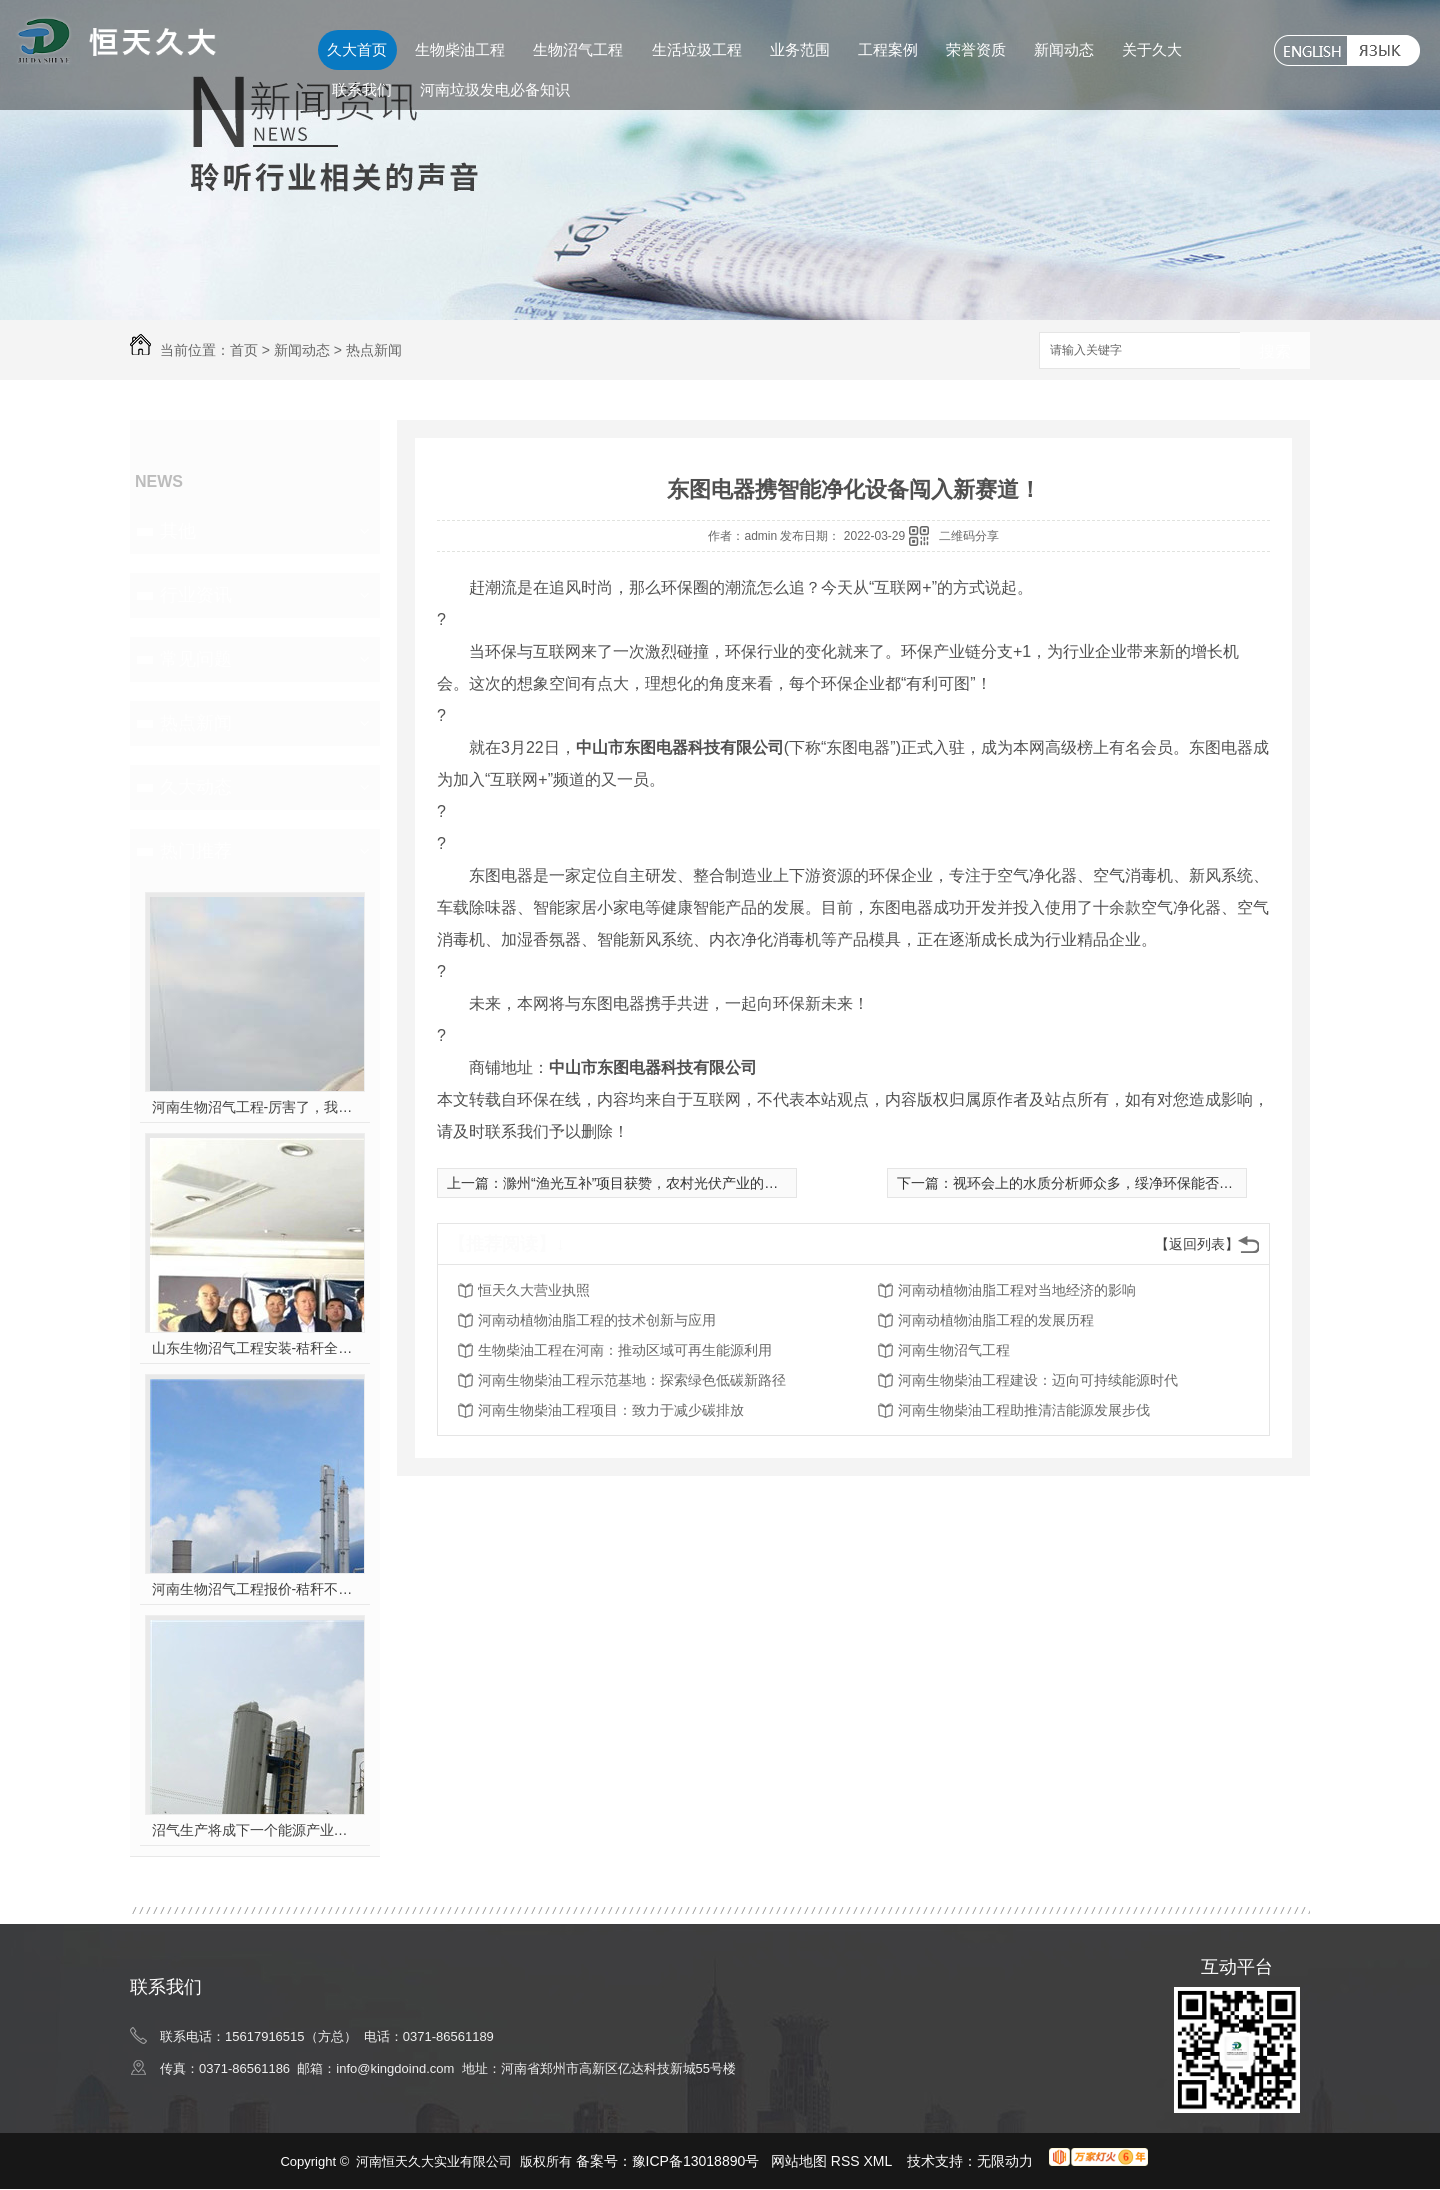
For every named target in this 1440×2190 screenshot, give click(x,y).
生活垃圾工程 (697, 49)
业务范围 (800, 49)
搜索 (1275, 351)
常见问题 (196, 659)
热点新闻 (374, 350)
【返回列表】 (1197, 1244)
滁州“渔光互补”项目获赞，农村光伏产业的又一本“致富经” (680, 1183)
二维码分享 (969, 536)
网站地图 (799, 2161)
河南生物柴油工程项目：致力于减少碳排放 (611, 1410)
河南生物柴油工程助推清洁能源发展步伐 (1024, 1410)
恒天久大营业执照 (534, 1290)
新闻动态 (1064, 49)
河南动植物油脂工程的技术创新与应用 (597, 1320)
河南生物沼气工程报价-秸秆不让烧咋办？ (255, 1589)
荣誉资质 (976, 49)
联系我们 (362, 89)
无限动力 (1005, 2161)
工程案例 (888, 49)
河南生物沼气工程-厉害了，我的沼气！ (255, 1107)
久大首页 (357, 49)
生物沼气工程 (578, 49)
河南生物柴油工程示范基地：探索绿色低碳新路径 (632, 1380)
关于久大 (1152, 49)
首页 (244, 350)
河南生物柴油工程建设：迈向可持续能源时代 (1038, 1380)
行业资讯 (196, 595)
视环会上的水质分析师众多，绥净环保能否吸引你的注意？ (1135, 1183)
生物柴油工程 (460, 49)
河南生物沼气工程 (954, 1350)
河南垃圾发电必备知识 (495, 89)
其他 (178, 531)
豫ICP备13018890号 (696, 2161)
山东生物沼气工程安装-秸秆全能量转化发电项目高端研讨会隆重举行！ (255, 1348)
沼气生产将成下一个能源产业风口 (255, 1830)
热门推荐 (196, 851)
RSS (847, 2161)
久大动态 (196, 787)
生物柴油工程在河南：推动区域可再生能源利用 (625, 1350)
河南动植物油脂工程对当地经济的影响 (1017, 1290)
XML (880, 2161)
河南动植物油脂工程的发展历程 (996, 1320)
